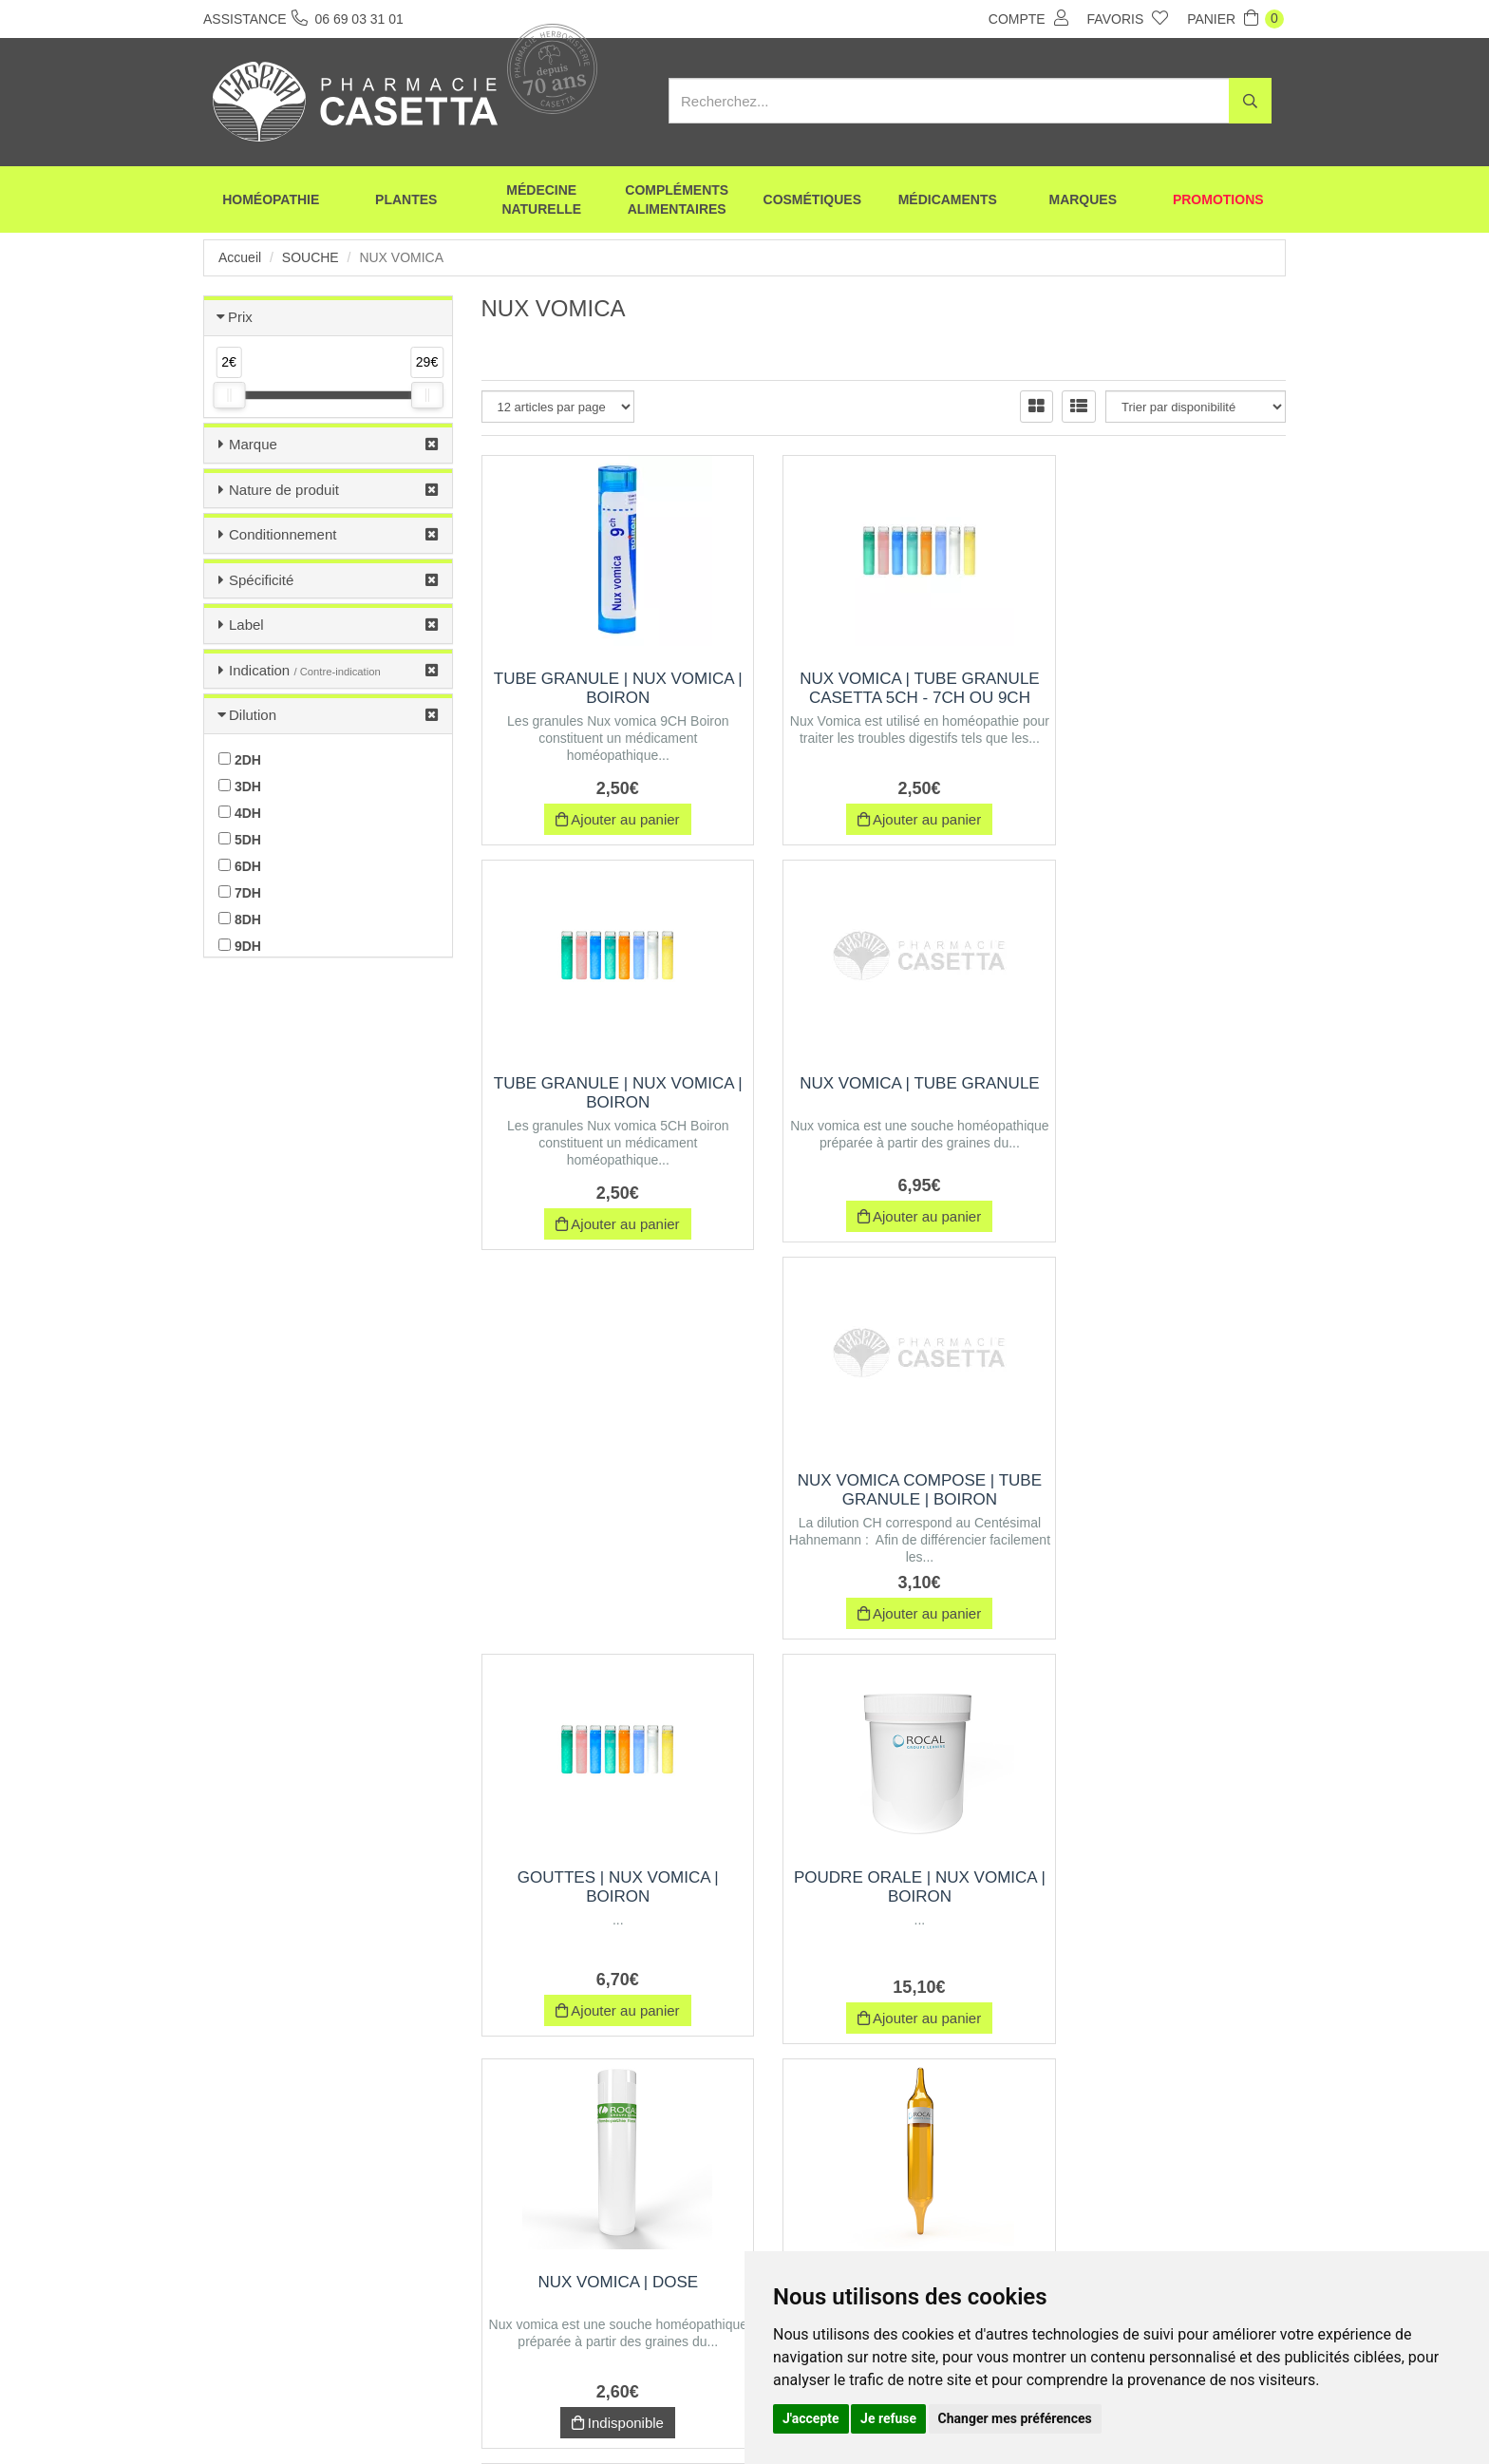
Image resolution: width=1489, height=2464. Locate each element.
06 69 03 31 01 (344, 2288)
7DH (239, 892)
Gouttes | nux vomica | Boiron (1161, 1092)
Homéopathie (270, 199)
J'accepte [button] (810, 2418)
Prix (240, 317)
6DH (239, 866)
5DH (239, 839)
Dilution (252, 715)
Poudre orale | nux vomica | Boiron (606, 1489)
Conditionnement (282, 534)
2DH (239, 760)
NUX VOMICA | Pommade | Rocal (884, 1894)
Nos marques (548, 2414)
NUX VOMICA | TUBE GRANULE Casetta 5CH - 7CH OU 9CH (883, 698)
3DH (239, 786)
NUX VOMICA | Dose (883, 1480)
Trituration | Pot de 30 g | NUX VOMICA (1161, 1894)
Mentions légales (713, 2414)
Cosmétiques (812, 199)
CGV (626, 2414)
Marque (253, 444)
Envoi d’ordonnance (433, 2414)
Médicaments (947, 199)
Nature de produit (284, 490)
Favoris (1128, 18)
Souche (310, 257)
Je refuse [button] (888, 2418)
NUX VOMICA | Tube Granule (606, 1092)
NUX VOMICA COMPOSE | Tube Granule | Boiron (883, 1092)
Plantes (406, 199)
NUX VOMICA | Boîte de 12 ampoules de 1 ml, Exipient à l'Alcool (1161, 1499)
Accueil (239, 257)
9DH (239, 946)
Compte (1028, 18)
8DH (239, 919)
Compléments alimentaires (676, 199)
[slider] (229, 395)
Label (246, 624)
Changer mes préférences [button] (1015, 2418)
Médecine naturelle (541, 199)
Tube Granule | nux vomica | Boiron (605, 688)
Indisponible (884, 1621)
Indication (305, 670)
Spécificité (261, 580)
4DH (239, 813)
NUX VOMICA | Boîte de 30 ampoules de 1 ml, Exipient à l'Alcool (605, 1904)
